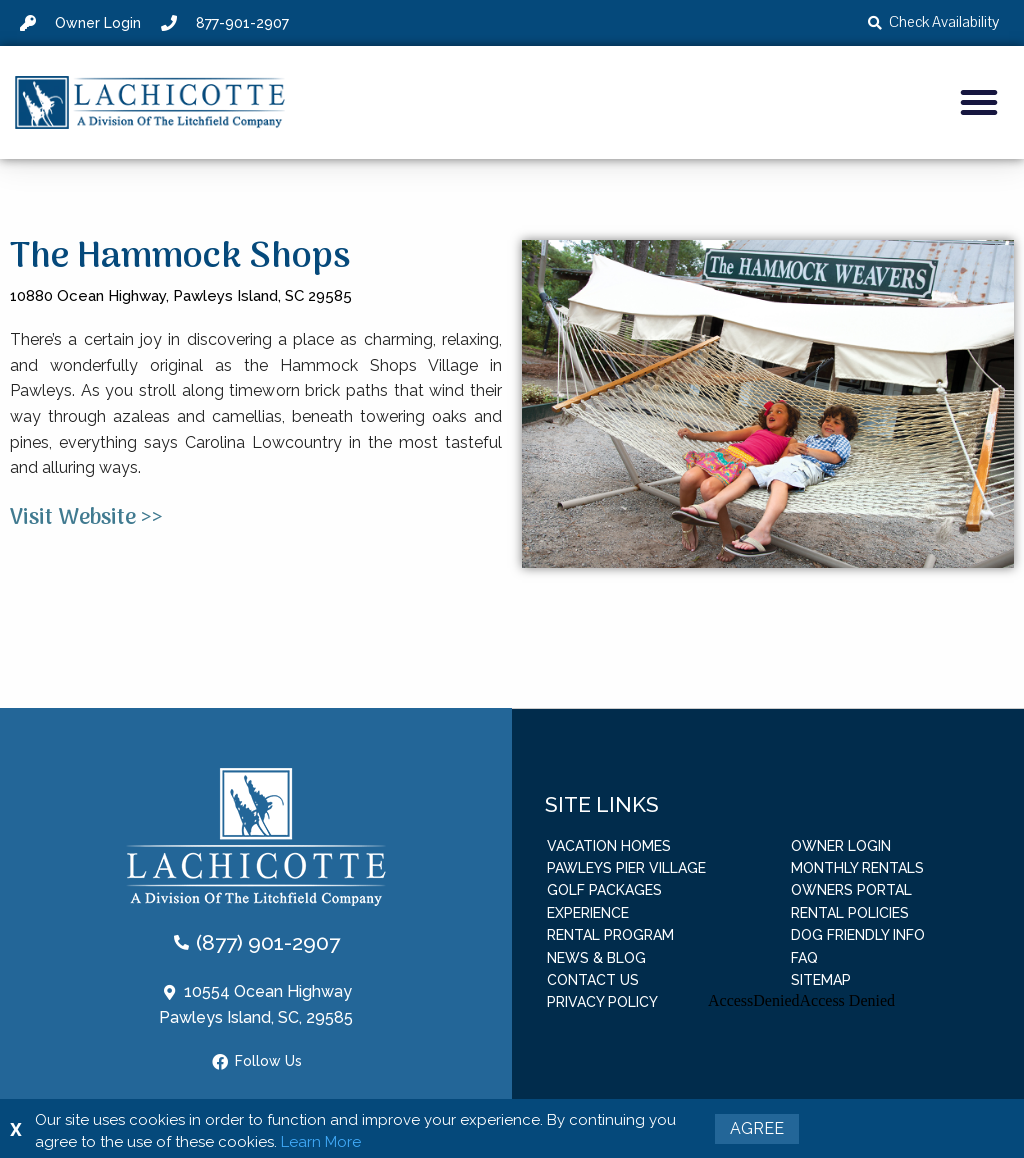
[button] (979, 102)
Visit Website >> (86, 518)
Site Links (602, 803)
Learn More (321, 1142)
